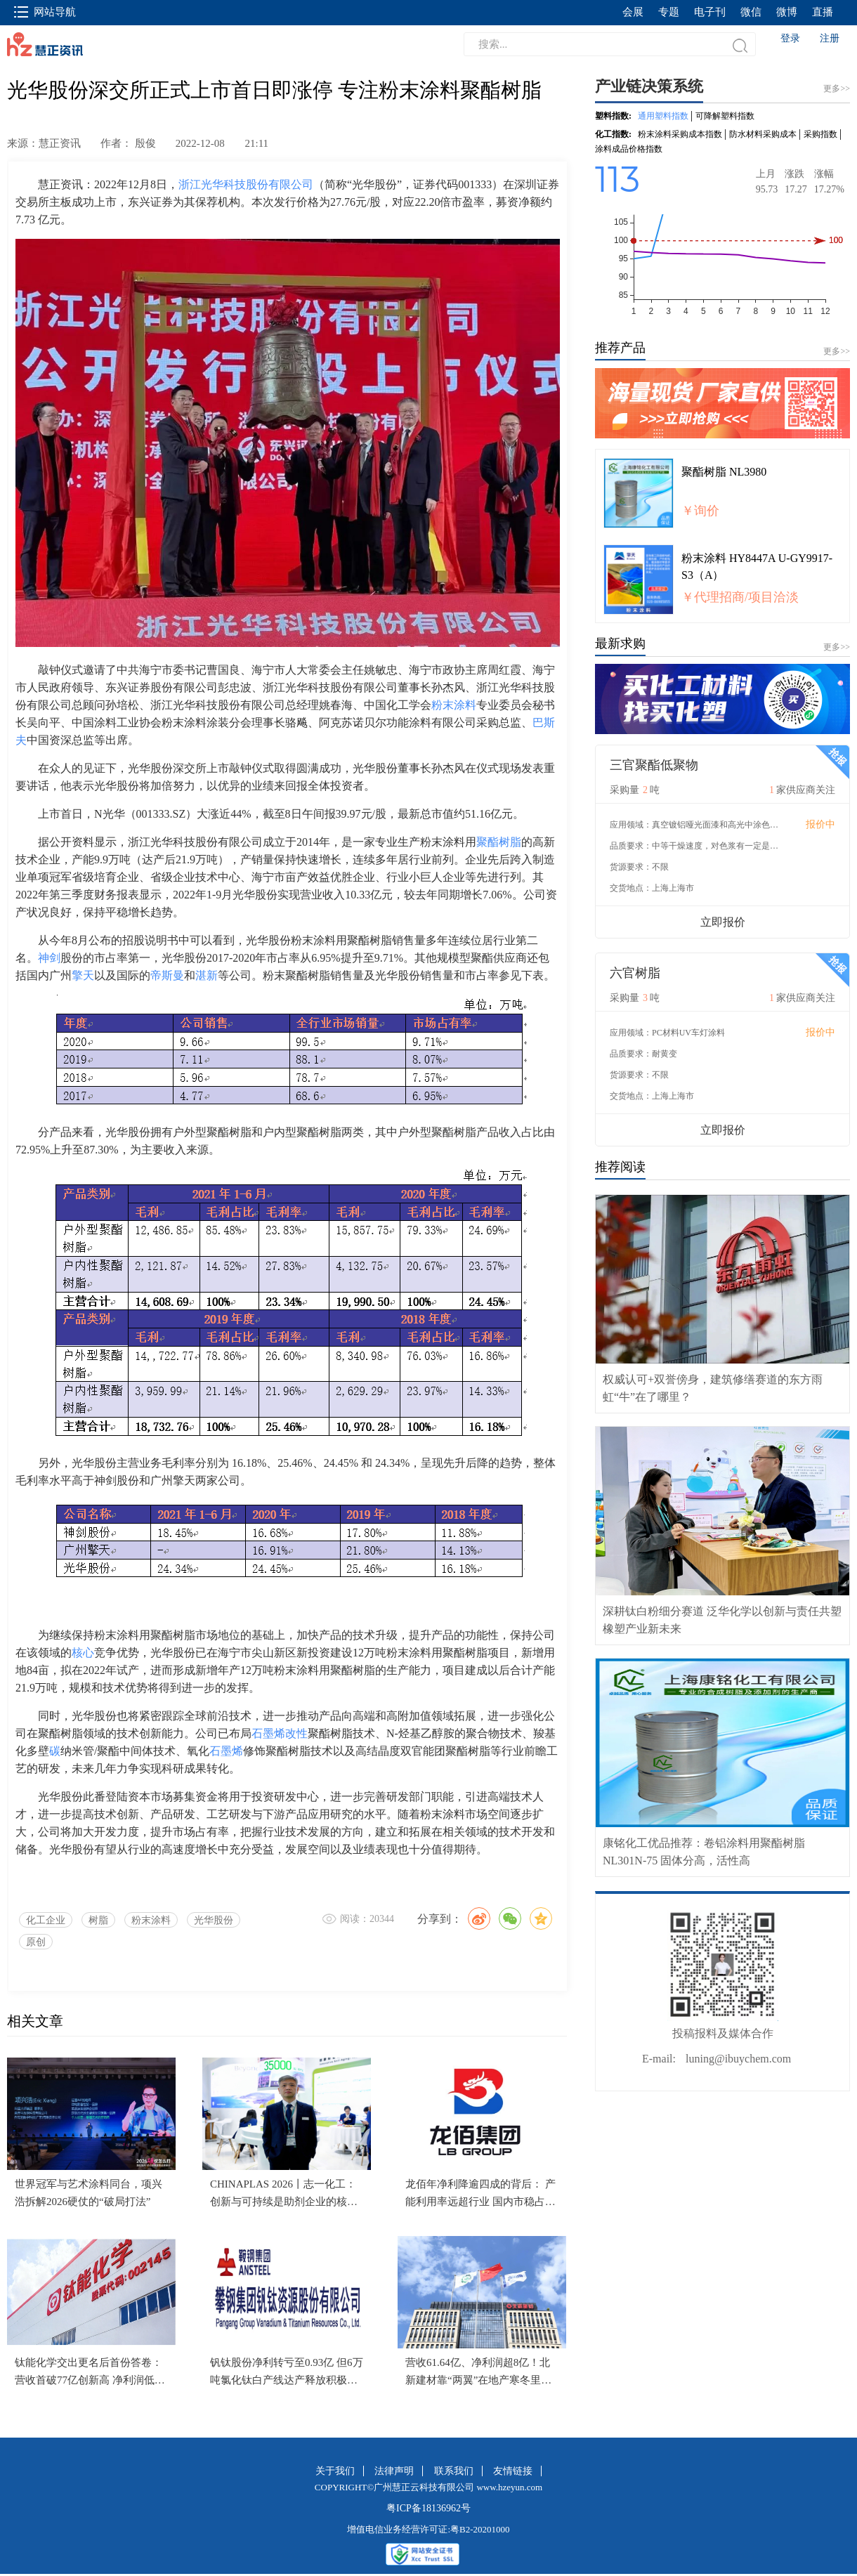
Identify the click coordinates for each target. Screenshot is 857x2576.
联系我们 (453, 2471)
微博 (786, 12)
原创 (36, 1942)
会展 (632, 12)
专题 (668, 12)
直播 (822, 12)
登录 (790, 38)
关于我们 (335, 2471)
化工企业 (45, 1920)
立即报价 (722, 922)
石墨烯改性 (279, 1733)
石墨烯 (226, 1751)
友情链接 (512, 2471)
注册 (829, 38)
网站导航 (45, 12)
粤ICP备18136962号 (428, 2508)
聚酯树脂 (498, 842)
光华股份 (213, 1920)
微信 (750, 12)
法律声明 (394, 2471)
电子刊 (710, 12)
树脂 (98, 1920)
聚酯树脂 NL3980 (723, 472)
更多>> (836, 351)
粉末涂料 (453, 705)
